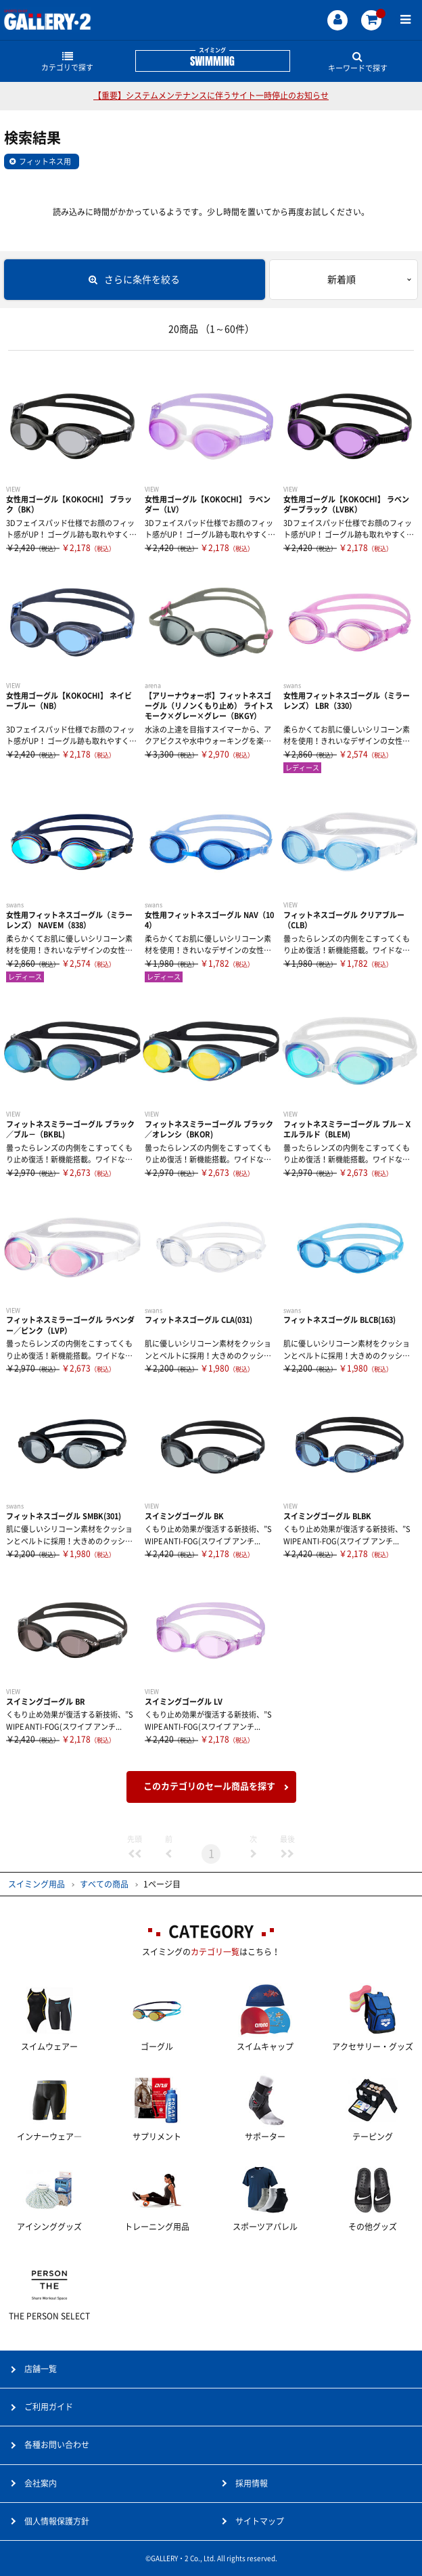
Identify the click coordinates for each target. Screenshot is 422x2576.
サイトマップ (259, 2521)
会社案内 (40, 2483)
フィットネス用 (45, 161)
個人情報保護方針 (56, 2521)
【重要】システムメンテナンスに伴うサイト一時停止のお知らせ (211, 95)
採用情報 (251, 2483)
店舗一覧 (40, 2369)
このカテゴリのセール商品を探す (209, 1786)
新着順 (341, 279)
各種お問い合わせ (56, 2445)
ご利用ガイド (48, 2407)
